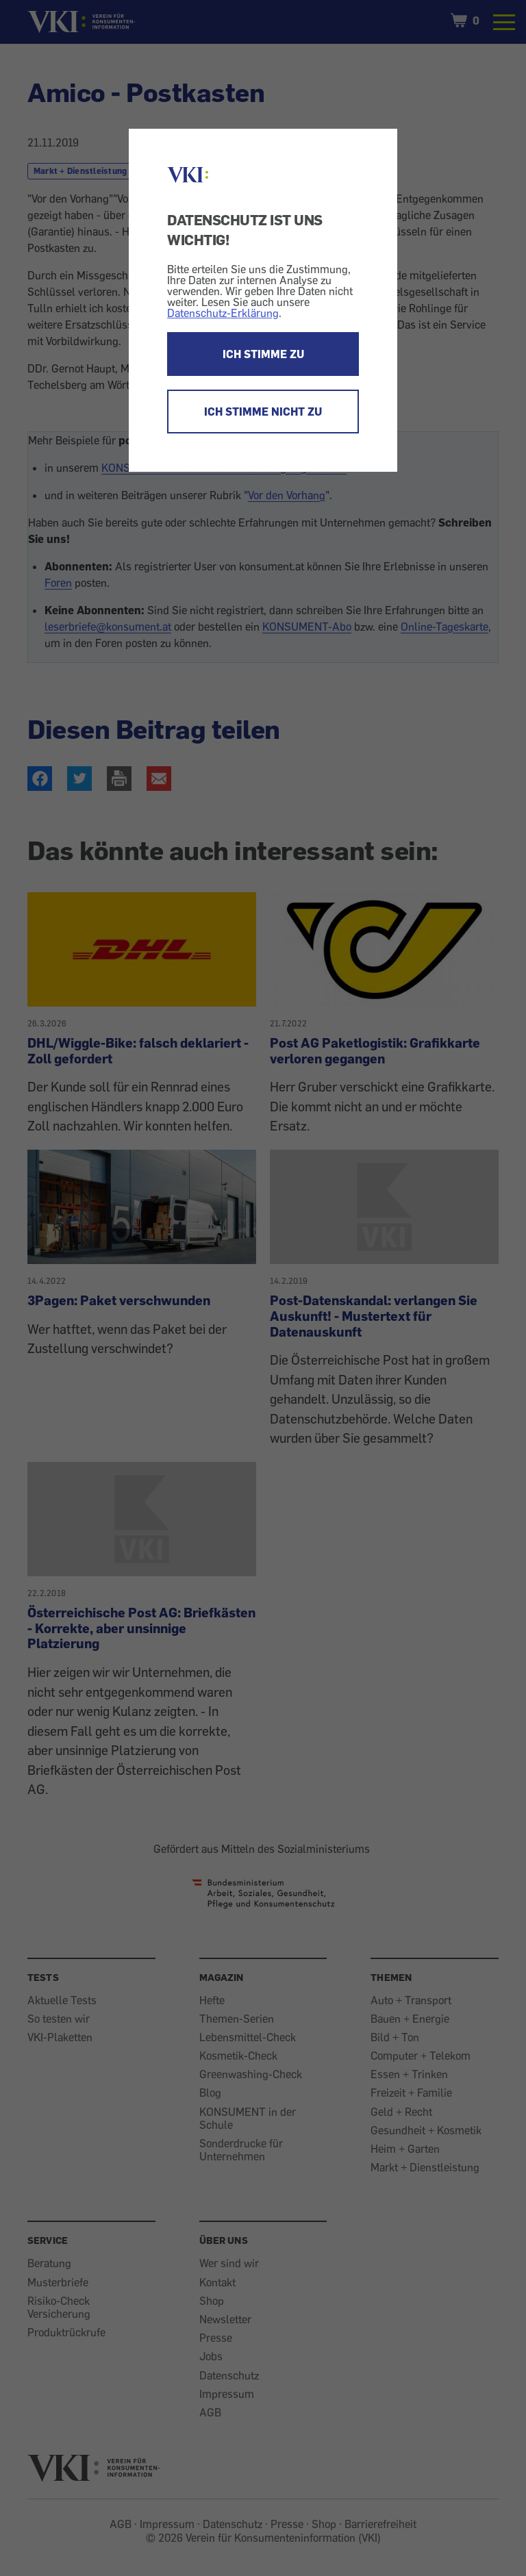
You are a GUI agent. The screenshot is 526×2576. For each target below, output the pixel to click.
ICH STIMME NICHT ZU (263, 411)
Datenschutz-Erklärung (223, 313)
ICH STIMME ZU (263, 354)
